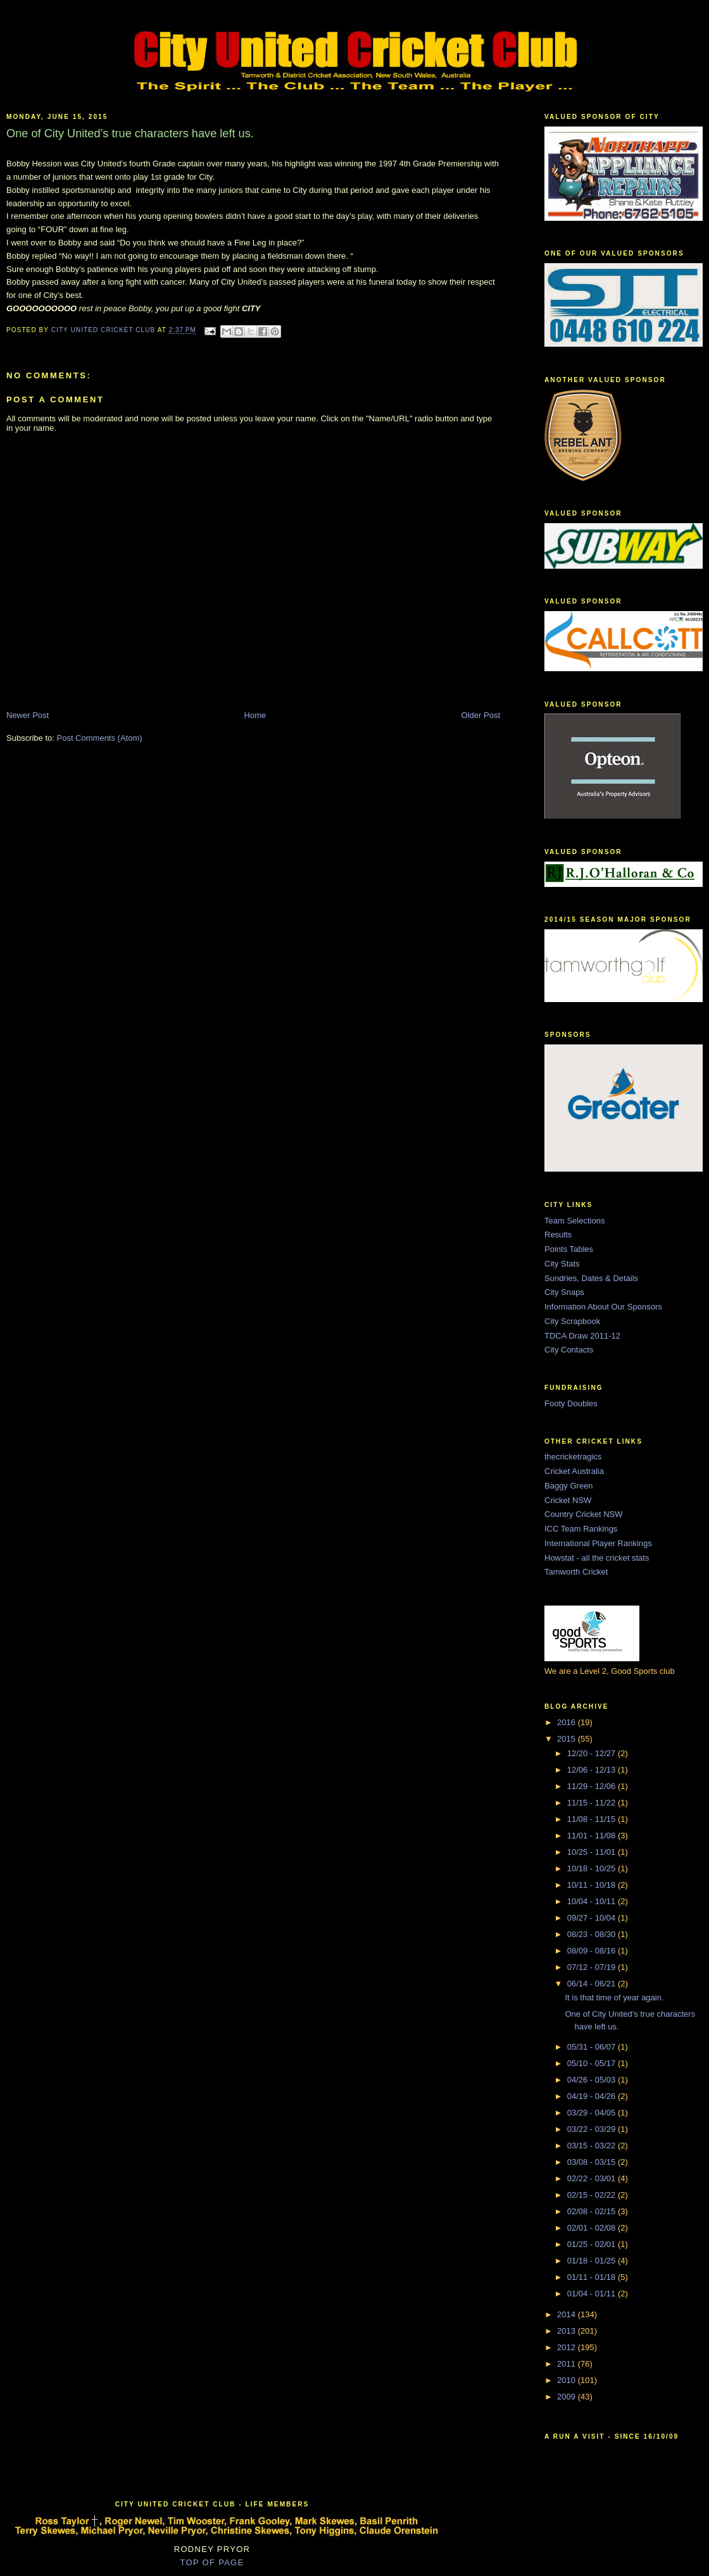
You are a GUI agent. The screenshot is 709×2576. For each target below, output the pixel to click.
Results (558, 1234)
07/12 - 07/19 (592, 1967)
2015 (567, 1738)
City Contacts (568, 1349)
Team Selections (574, 1220)
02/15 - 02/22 (592, 2195)
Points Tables (568, 1249)
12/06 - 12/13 (592, 1769)
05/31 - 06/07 (592, 2047)
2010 (567, 2380)
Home (255, 715)
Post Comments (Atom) (99, 738)
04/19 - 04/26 (592, 2096)
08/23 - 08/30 (592, 1934)
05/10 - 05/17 (592, 2063)
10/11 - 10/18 (592, 1885)
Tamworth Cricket (576, 1571)
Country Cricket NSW (583, 1514)
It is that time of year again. (614, 1997)
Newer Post (27, 715)
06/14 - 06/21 (592, 1983)
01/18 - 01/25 (592, 2260)
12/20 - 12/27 (592, 1753)
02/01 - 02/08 (592, 2227)
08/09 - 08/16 (592, 1950)
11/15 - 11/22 (592, 1802)
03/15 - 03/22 (592, 2145)
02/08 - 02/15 (592, 2211)
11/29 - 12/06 (592, 1786)
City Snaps (564, 1292)
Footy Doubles (571, 1403)
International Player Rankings (598, 1543)
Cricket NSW (567, 1500)
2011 (567, 2364)
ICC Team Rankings (580, 1528)
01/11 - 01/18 (592, 2277)
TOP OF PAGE (212, 2562)
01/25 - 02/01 (592, 2244)
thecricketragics (572, 1456)
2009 (567, 2396)
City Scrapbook (572, 1321)
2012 (567, 2347)
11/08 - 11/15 (592, 1819)
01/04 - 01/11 (592, 2293)
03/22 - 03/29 (592, 2129)
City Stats (562, 1263)
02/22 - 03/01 (592, 2178)
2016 (567, 1722)
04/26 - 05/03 (592, 2079)
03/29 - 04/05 (592, 2112)
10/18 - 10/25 (592, 1868)
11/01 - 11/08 (592, 1835)
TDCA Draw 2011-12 (582, 1336)
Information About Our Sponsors (603, 1306)
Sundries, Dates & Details (591, 1278)
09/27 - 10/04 (592, 1918)
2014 (567, 2314)
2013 (567, 2331)
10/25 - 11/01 (592, 1852)
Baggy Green (568, 1485)
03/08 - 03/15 (592, 2162)
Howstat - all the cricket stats (596, 1558)
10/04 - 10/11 (592, 1901)
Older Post (480, 715)
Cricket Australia (574, 1471)
